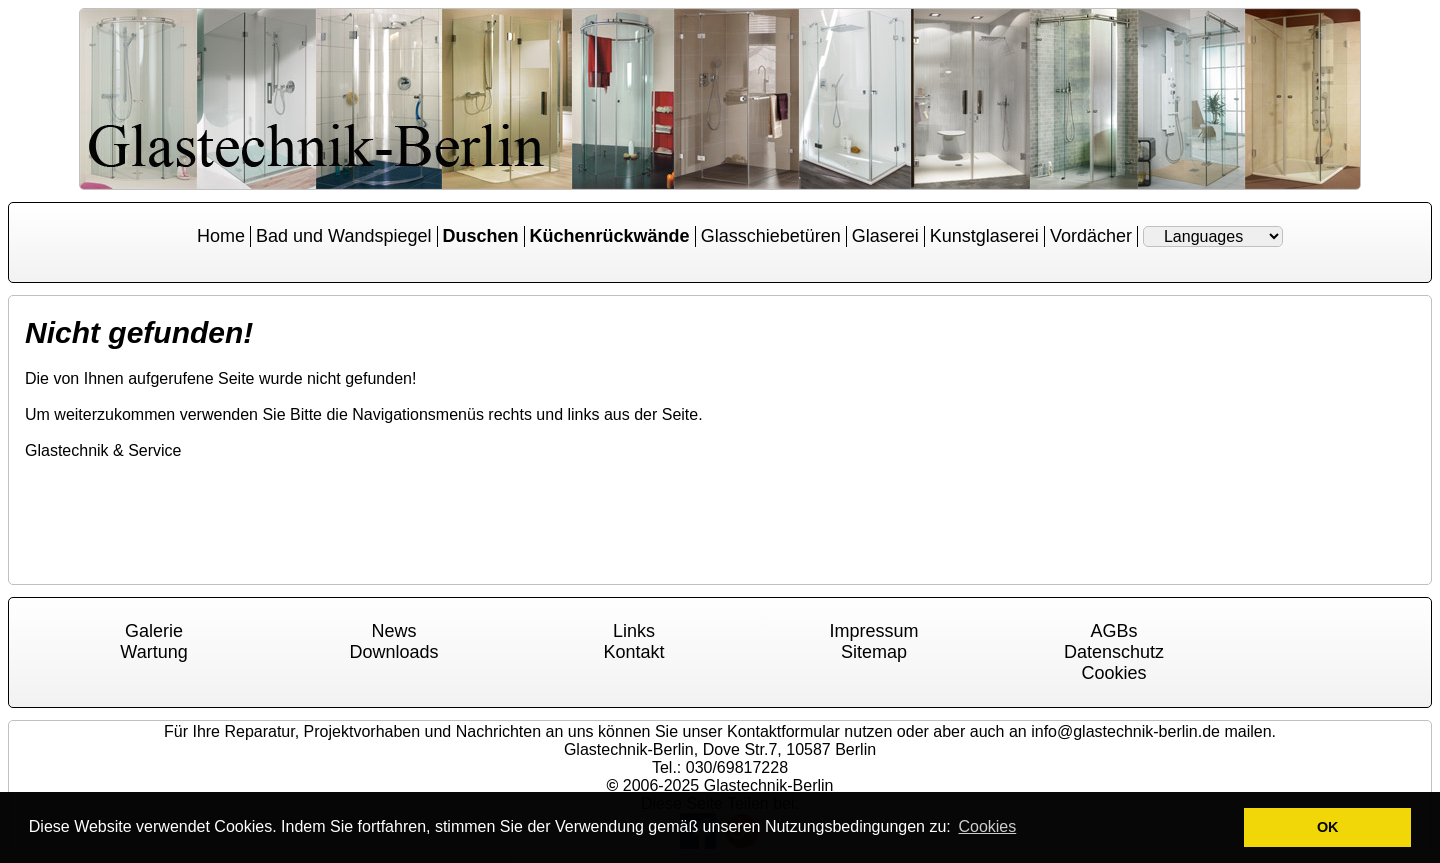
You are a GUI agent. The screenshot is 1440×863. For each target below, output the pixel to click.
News (393, 631)
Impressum (873, 631)
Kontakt (633, 652)
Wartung (153, 652)
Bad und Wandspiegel (343, 236)
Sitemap (874, 652)
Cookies (1113, 673)
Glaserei (885, 236)
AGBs (1113, 631)
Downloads (393, 652)
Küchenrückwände (610, 236)
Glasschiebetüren (771, 236)
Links (634, 631)
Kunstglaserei (984, 236)
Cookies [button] (987, 826)
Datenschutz (1114, 652)
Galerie (154, 631)
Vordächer (1091, 236)
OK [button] (1328, 827)
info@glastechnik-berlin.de (1125, 731)
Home (221, 236)
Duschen (481, 236)
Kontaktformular (783, 731)
